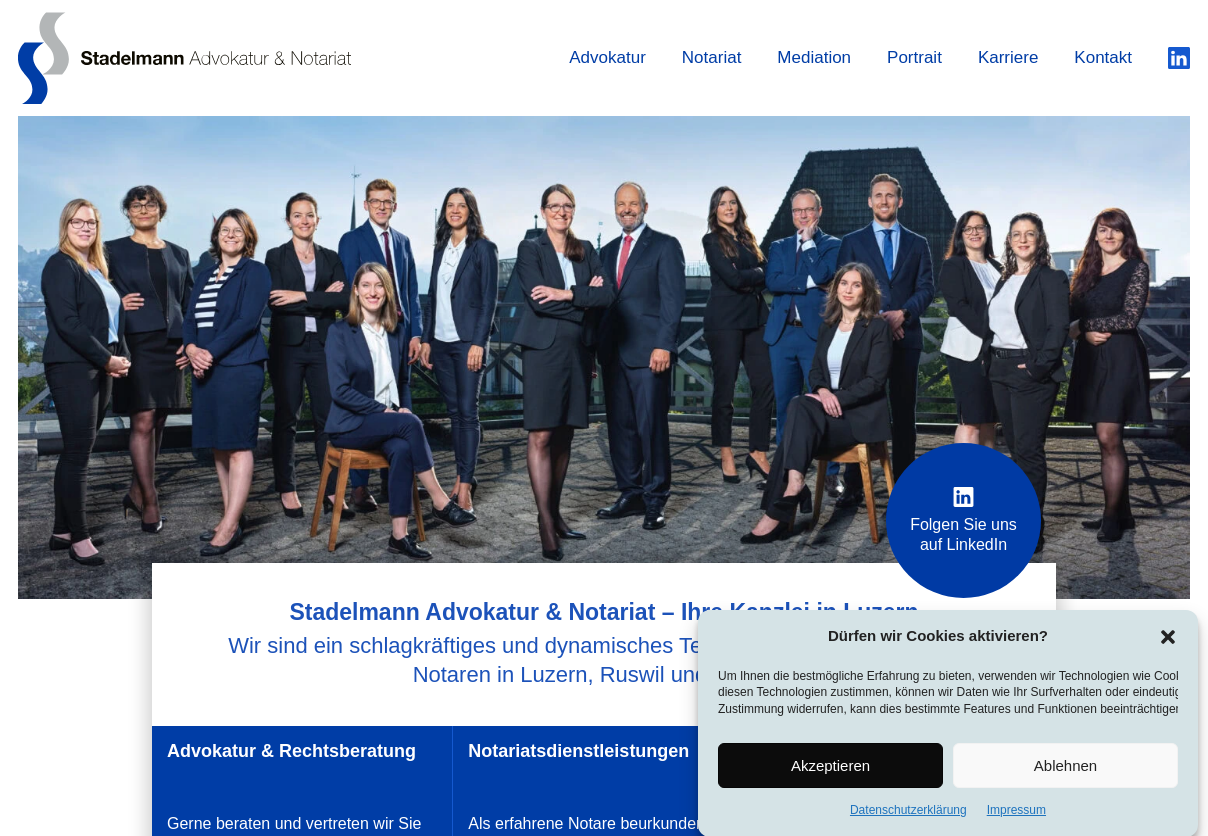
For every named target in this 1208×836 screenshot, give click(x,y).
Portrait (914, 57)
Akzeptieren (830, 768)
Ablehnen (1065, 768)
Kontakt (1103, 57)
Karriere (1008, 57)
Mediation (814, 57)
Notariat (712, 57)
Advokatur (607, 57)
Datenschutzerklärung (908, 814)
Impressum (1016, 814)
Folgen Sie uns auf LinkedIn (963, 520)
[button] (1168, 640)
